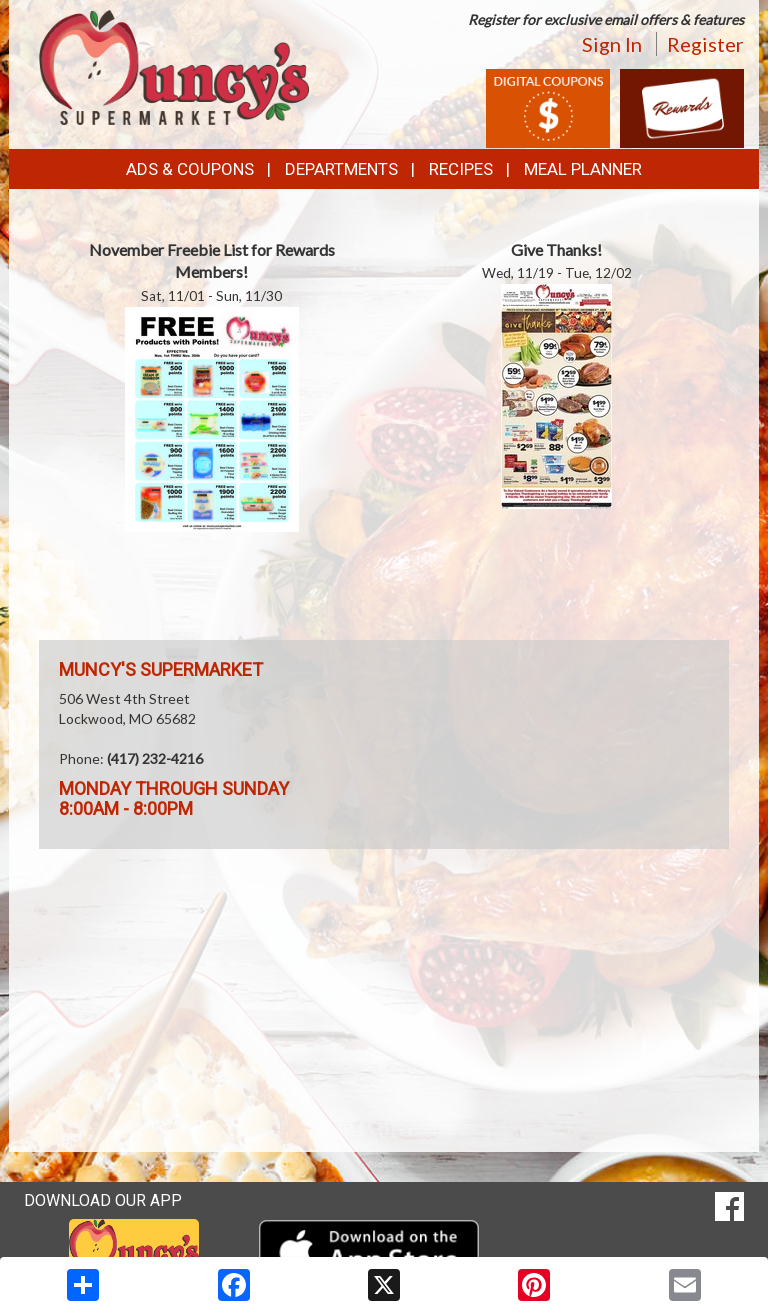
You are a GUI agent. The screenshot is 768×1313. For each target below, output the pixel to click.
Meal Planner (583, 169)
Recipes (461, 169)
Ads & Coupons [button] (190, 169)
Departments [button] (341, 169)
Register (705, 44)
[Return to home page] (174, 65)
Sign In (612, 44)
